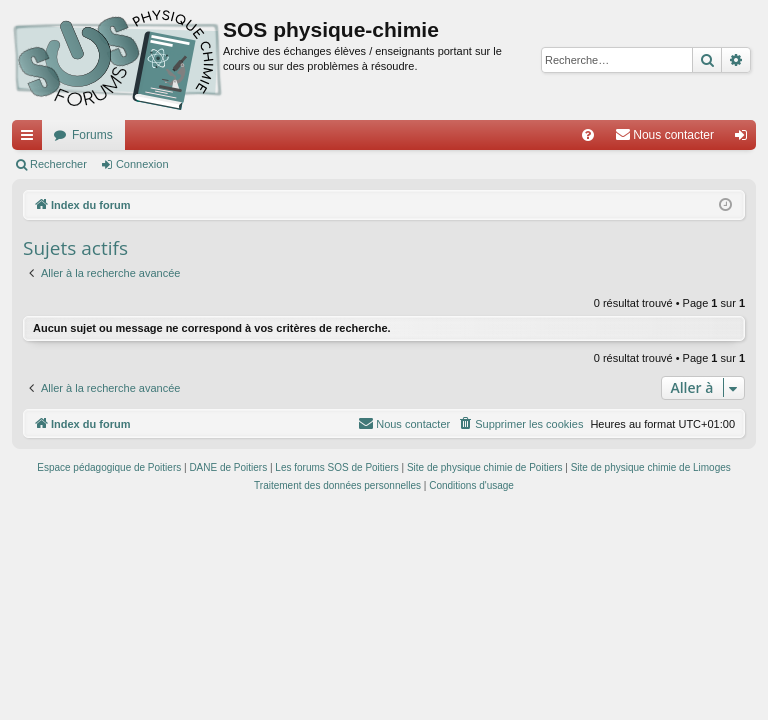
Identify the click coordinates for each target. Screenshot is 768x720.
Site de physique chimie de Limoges (651, 467)
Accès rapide (31, 139)
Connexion (142, 164)
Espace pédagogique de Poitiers (109, 467)
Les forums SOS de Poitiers (336, 467)
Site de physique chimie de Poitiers (485, 467)
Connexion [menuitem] (745, 139)
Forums (92, 135)
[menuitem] (588, 135)
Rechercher (58, 164)
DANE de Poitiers (228, 467)
